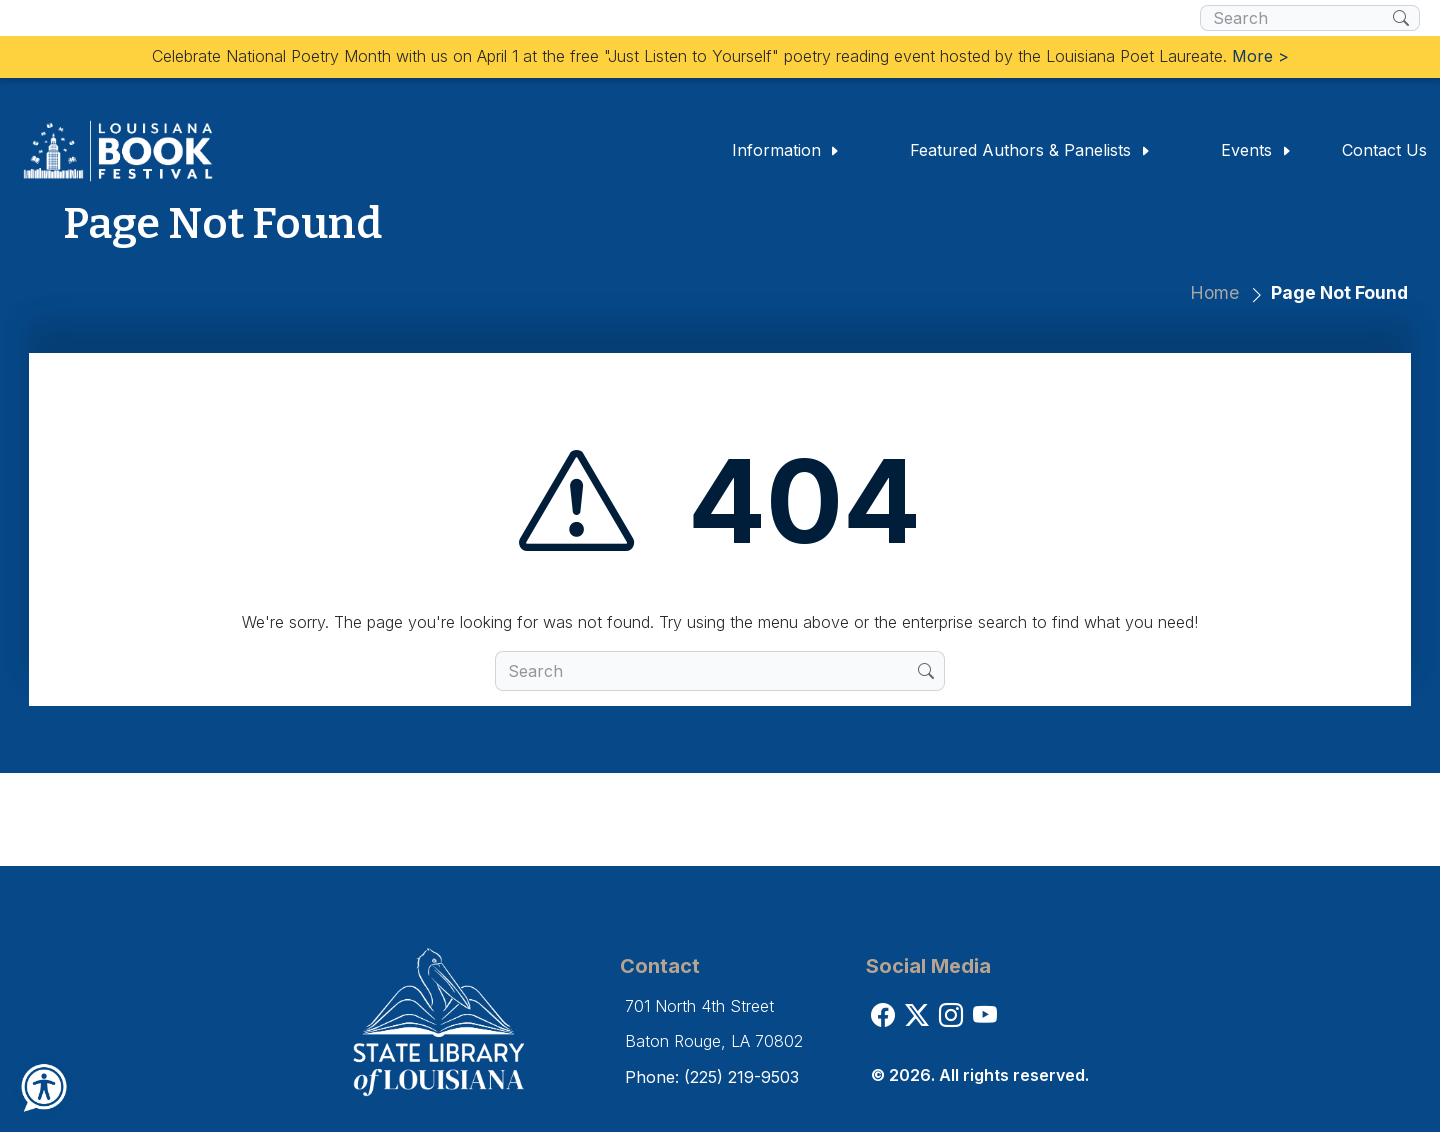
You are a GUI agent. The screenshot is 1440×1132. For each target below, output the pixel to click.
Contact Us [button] (1384, 150)
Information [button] (786, 150)
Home (1214, 292)
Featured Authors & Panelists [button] (1030, 150)
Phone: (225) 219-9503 (712, 1077)
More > (1260, 56)
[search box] (1296, 18)
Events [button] (1256, 150)
